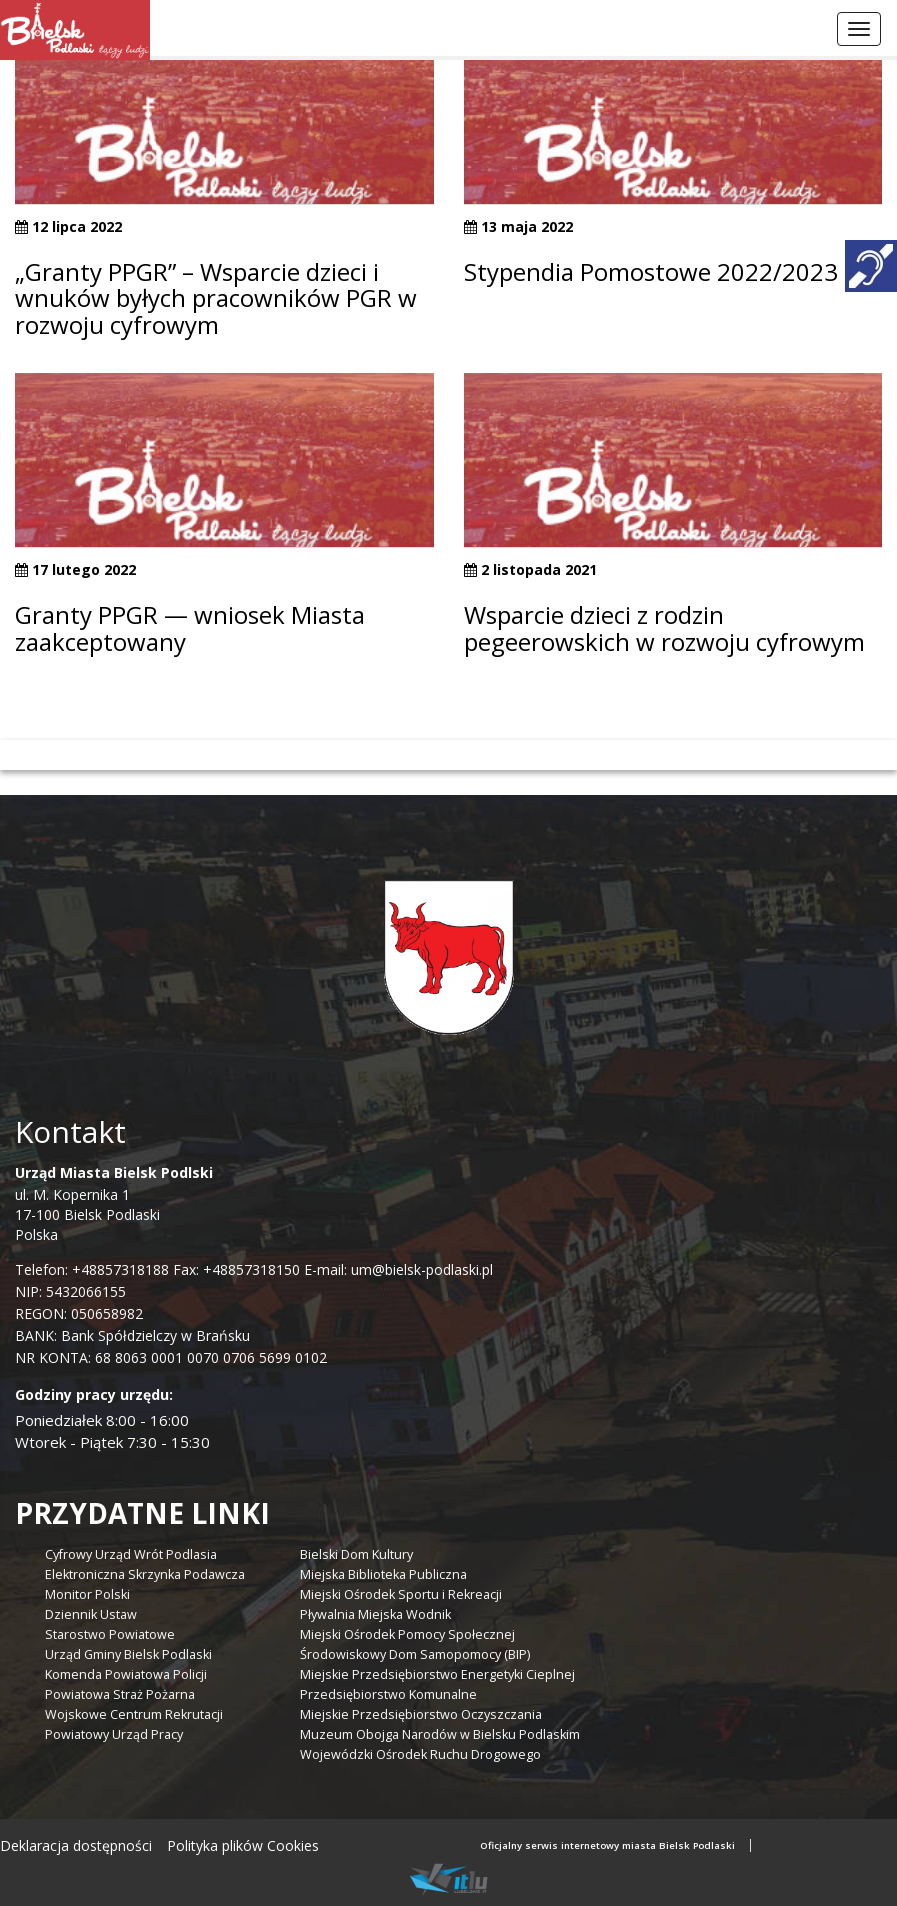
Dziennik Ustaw (91, 1614)
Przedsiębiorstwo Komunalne (388, 1694)
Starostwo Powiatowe (110, 1634)
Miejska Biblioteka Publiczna (383, 1574)
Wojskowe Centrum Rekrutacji (134, 1714)
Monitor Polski (87, 1594)
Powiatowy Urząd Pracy (114, 1734)
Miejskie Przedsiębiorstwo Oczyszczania (421, 1714)
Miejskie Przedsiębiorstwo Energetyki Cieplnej (437, 1674)
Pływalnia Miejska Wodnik (375, 1614)
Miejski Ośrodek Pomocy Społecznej (407, 1634)
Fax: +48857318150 (236, 1269)
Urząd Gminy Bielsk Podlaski (128, 1654)
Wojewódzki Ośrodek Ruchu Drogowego (420, 1754)
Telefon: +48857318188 (92, 1269)
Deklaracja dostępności (76, 1845)
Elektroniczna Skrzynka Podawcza (145, 1574)
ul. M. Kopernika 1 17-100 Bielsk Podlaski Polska (114, 1203)
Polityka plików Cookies (243, 1845)
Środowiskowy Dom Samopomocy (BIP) (415, 1654)
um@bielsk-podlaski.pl (420, 1269)
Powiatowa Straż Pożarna (120, 1694)
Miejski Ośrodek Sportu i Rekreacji (401, 1594)
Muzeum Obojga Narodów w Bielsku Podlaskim (440, 1734)
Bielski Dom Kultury (356, 1554)
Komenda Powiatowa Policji (126, 1674)
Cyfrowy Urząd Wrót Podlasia (131, 1554)
